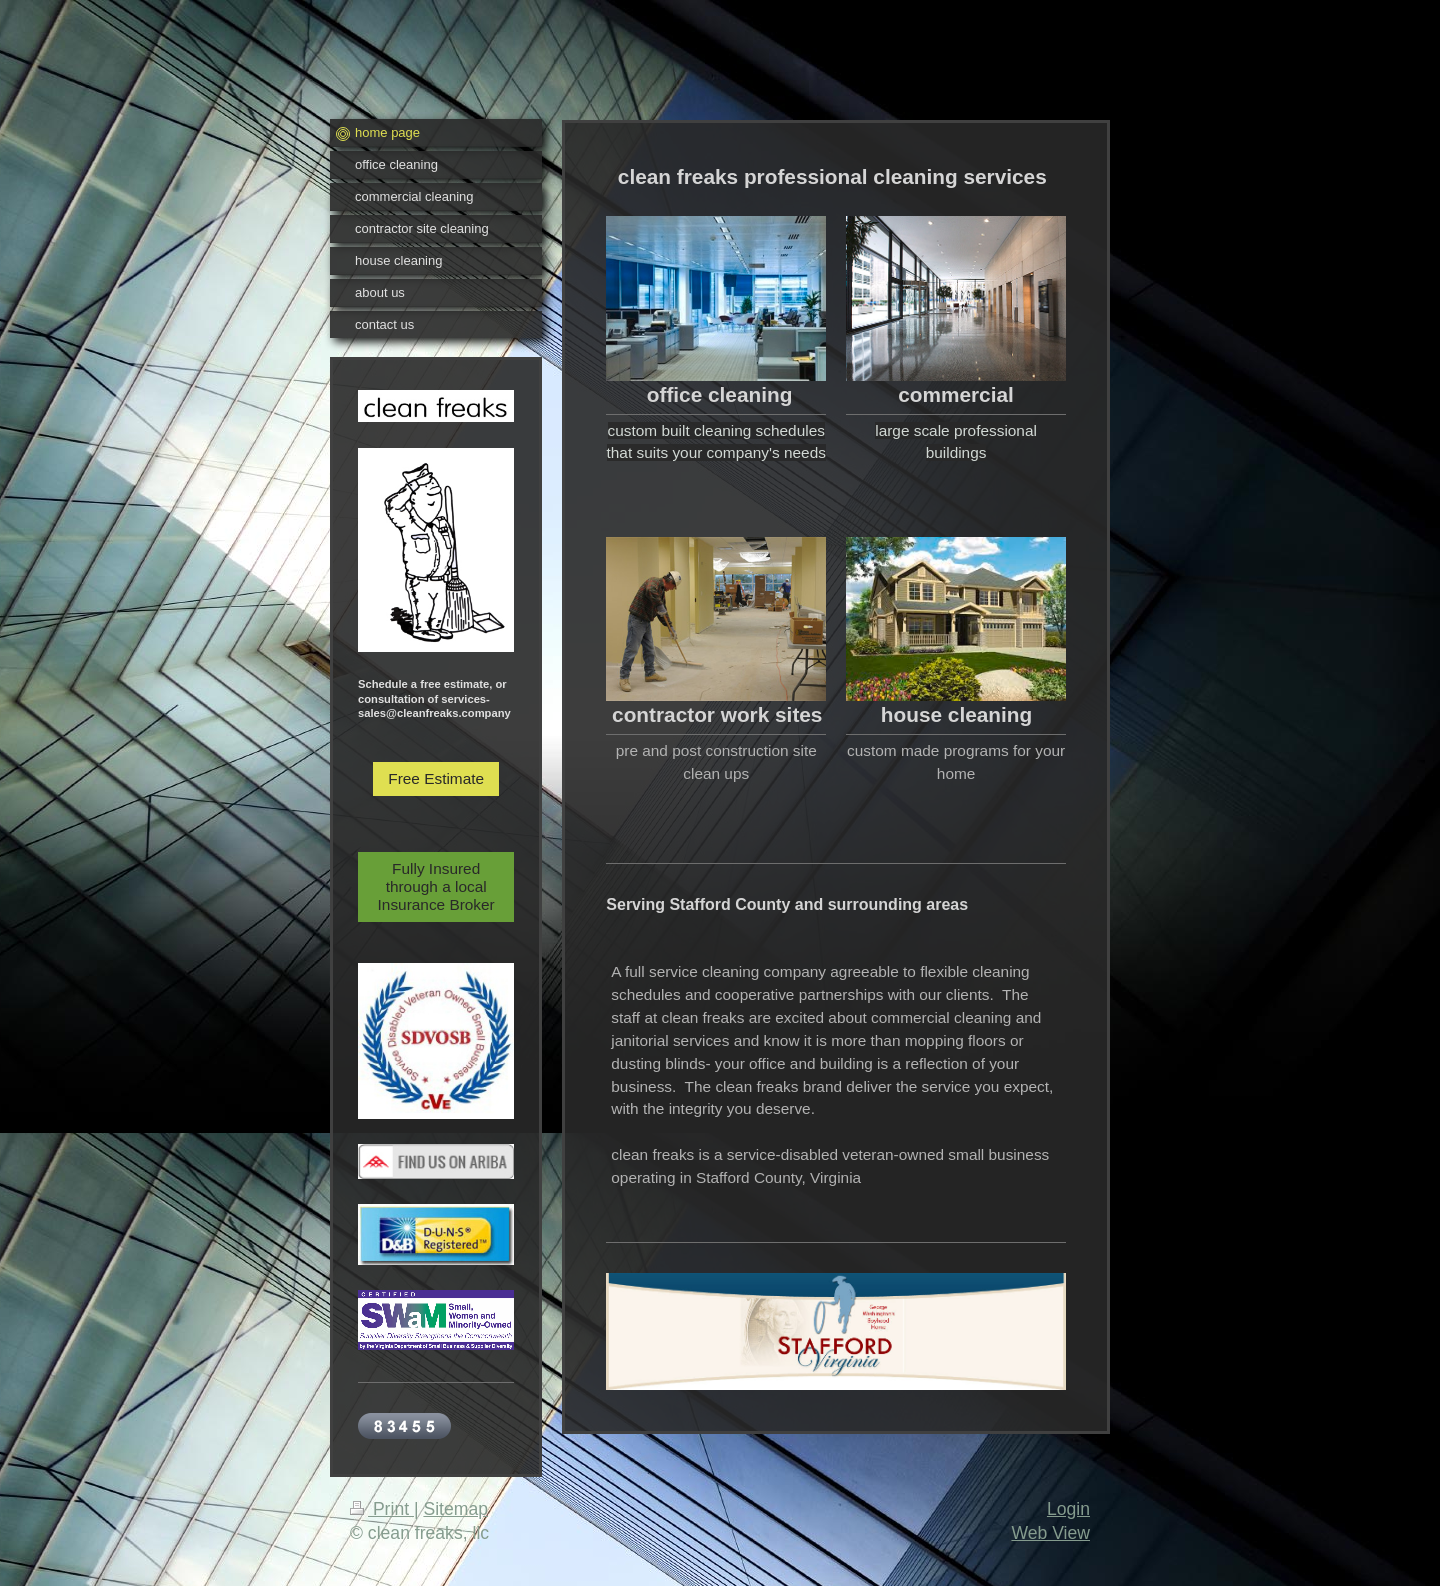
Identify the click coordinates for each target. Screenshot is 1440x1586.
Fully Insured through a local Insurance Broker (436, 886)
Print (382, 1509)
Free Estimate (436, 778)
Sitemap (455, 1509)
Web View (1050, 1533)
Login (1068, 1509)
